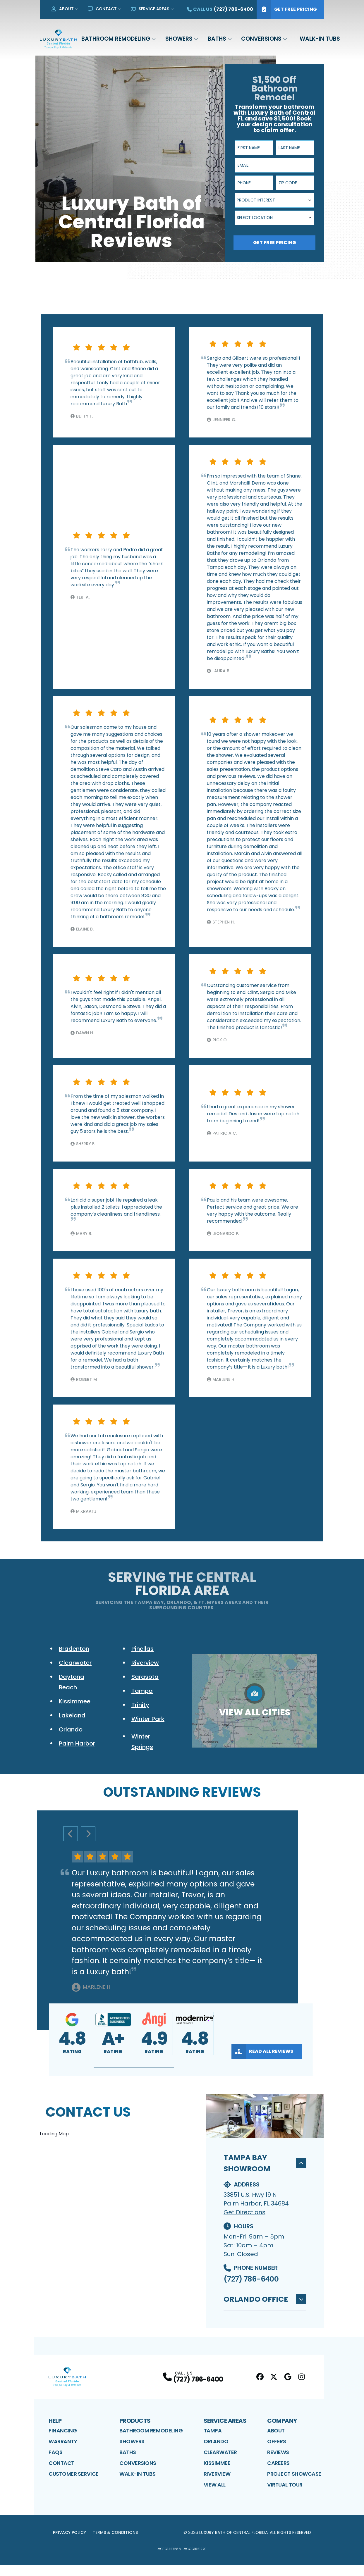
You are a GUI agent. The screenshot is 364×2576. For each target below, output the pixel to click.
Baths (217, 39)
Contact (102, 9)
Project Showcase (294, 2485)
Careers (278, 2474)
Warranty (63, 2452)
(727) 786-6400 (251, 2279)
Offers (276, 2452)
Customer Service (74, 2485)
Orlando (216, 2452)
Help (55, 2432)
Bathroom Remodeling (115, 39)
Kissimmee (217, 2474)
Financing (63, 2441)
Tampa (213, 2441)
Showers (179, 39)
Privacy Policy (69, 2543)
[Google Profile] (288, 2387)
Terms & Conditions (115, 2543)
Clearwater (220, 2463)
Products (135, 2432)
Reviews (278, 2463)
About (62, 9)
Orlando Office (265, 2304)
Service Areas (150, 9)
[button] (134, 2067)
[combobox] (274, 200)
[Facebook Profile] (260, 2387)
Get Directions (244, 2212)
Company (282, 2432)
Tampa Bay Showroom (265, 2163)
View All (215, 2495)
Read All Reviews (262, 2051)
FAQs (55, 2463)
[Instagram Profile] (301, 2387)
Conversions (261, 39)
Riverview (217, 2485)
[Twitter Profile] (274, 2387)
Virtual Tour (285, 2495)
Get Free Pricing (287, 9)
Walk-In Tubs (320, 39)
